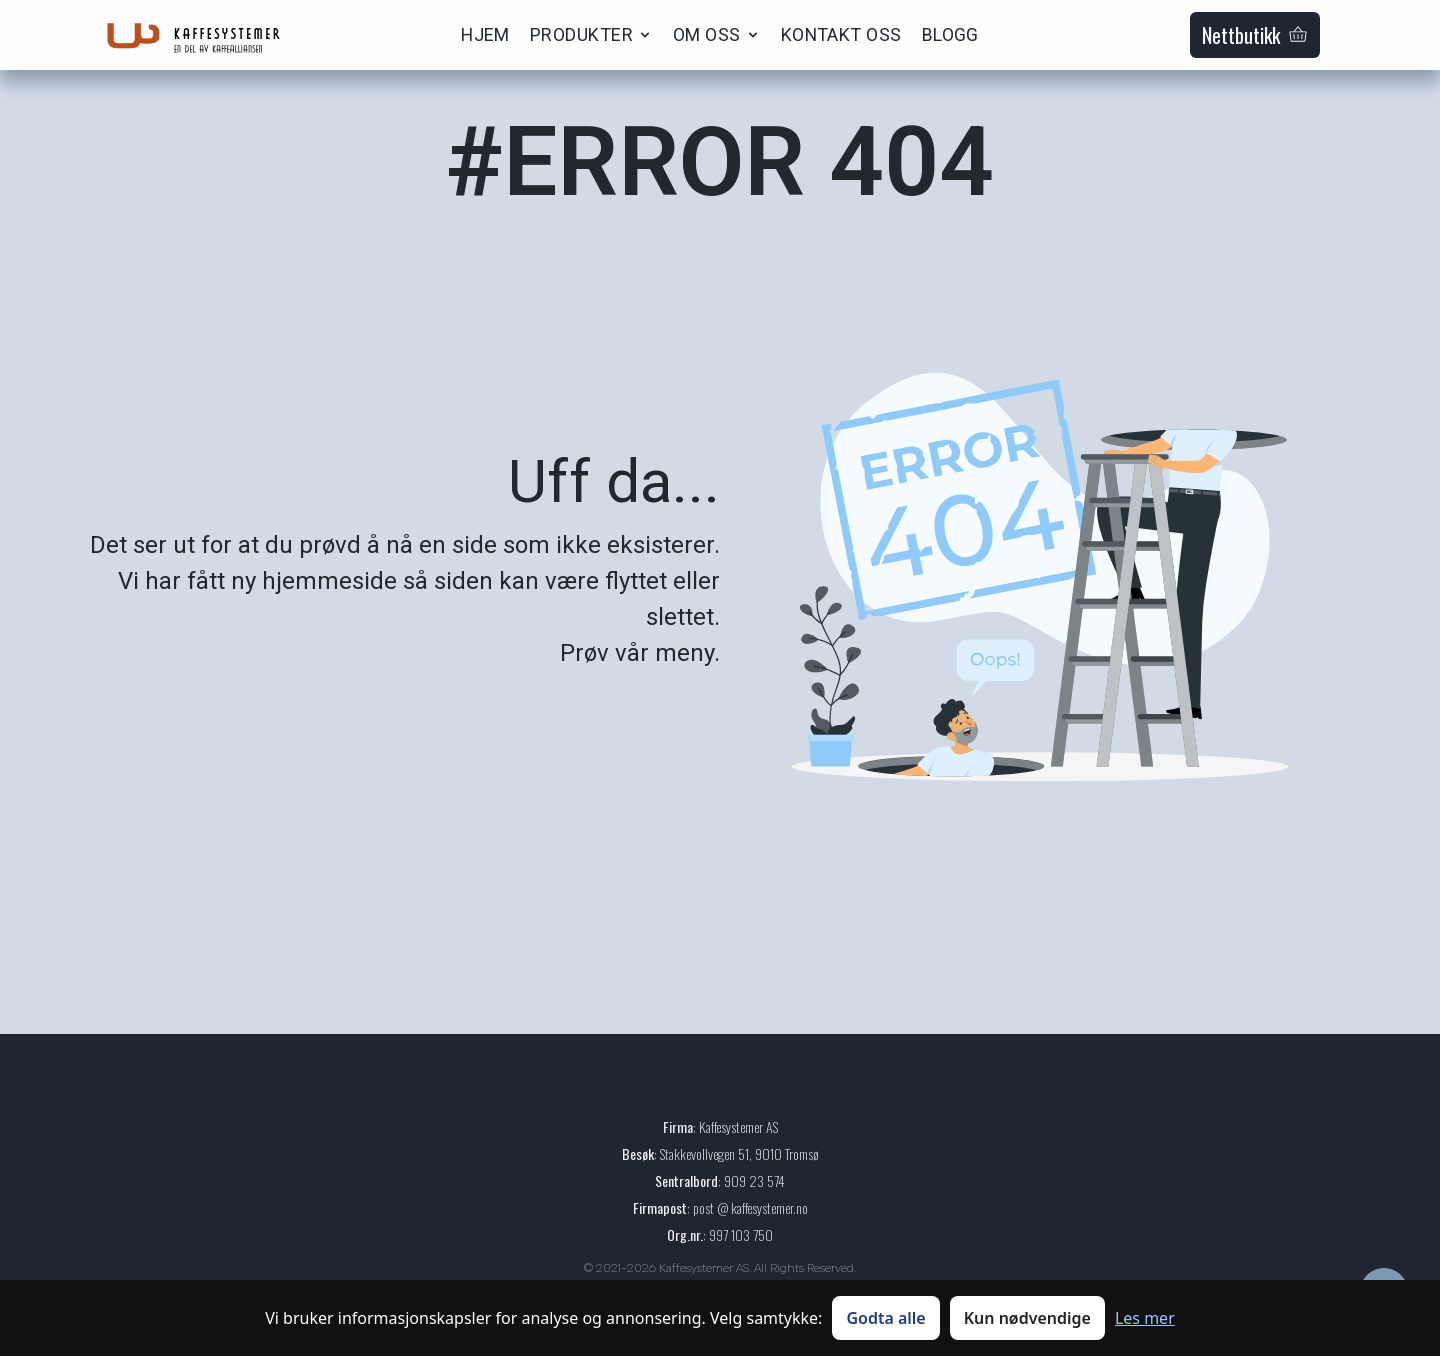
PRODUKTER (591, 34)
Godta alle (885, 1318)
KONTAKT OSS (841, 34)
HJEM (485, 34)
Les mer (1145, 1318)
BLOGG (950, 34)
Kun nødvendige (1027, 1318)
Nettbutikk (1255, 35)
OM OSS (717, 34)
